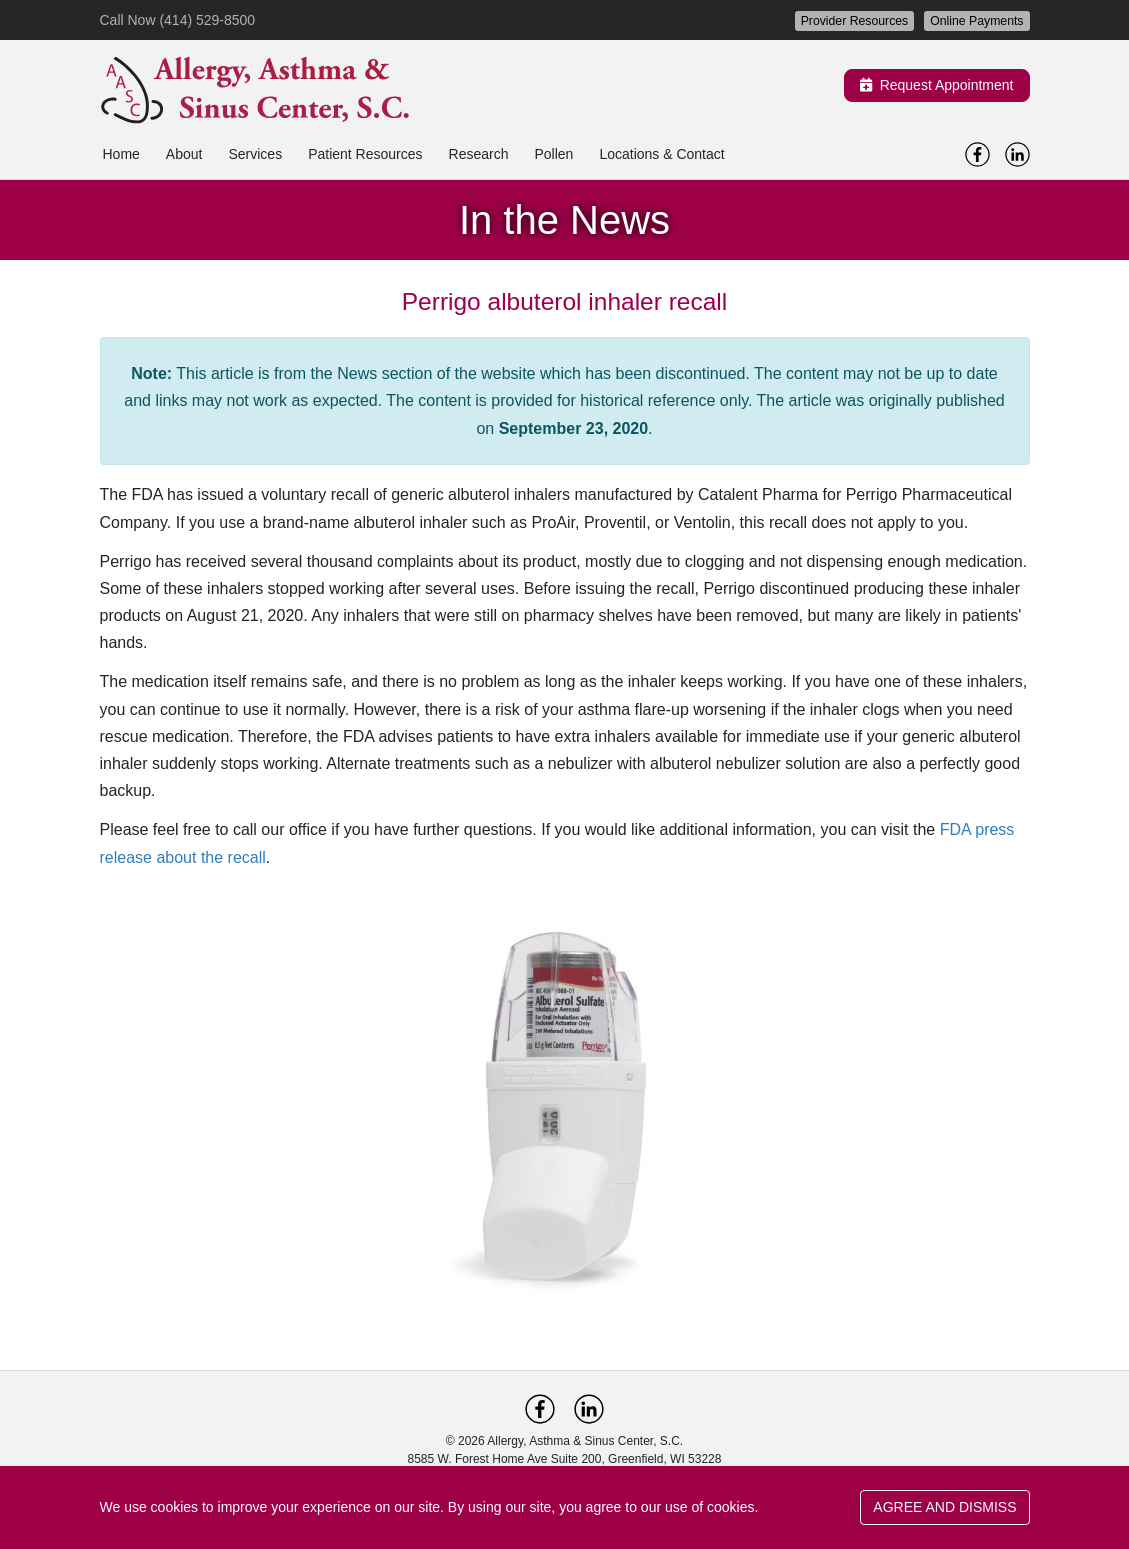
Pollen (553, 154)
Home (121, 154)
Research (479, 154)
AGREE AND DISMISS (944, 1507)
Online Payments (976, 21)
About (184, 154)
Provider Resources (855, 21)
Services (255, 154)
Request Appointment (937, 85)
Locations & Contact (661, 154)
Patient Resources (365, 154)
